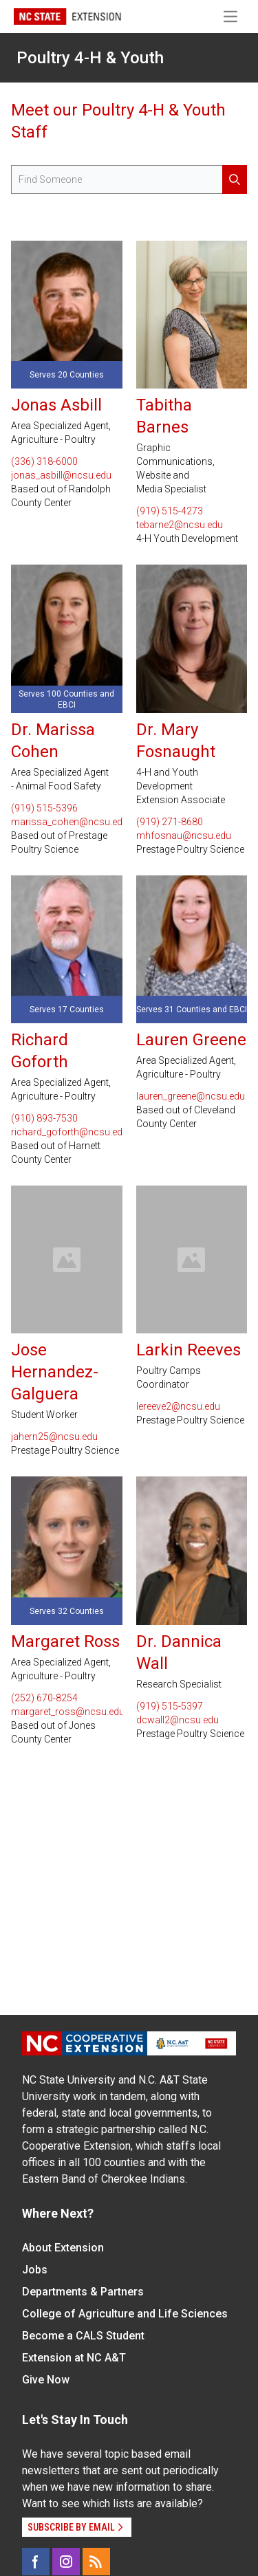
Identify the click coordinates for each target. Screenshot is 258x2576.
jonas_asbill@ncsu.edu (61, 475)
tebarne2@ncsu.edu (179, 524)
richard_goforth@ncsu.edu (66, 1131)
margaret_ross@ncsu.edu (66, 1711)
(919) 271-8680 (169, 821)
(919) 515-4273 (169, 510)
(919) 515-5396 (44, 808)
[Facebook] (36, 2561)
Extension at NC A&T (74, 2357)
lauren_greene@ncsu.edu (190, 1096)
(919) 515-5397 (169, 1706)
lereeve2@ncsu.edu (178, 1406)
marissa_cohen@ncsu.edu (66, 821)
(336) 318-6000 (44, 461)
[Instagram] (66, 2561)
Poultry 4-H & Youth (90, 57)
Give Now (45, 2379)
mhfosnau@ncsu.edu (183, 835)
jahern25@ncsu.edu (54, 1436)
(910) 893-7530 (44, 1118)
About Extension (63, 2247)
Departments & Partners (83, 2291)
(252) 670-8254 (44, 1697)
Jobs (34, 2269)
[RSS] (96, 2561)
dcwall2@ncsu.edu (177, 1719)
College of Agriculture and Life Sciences (125, 2313)
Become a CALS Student (83, 2335)
